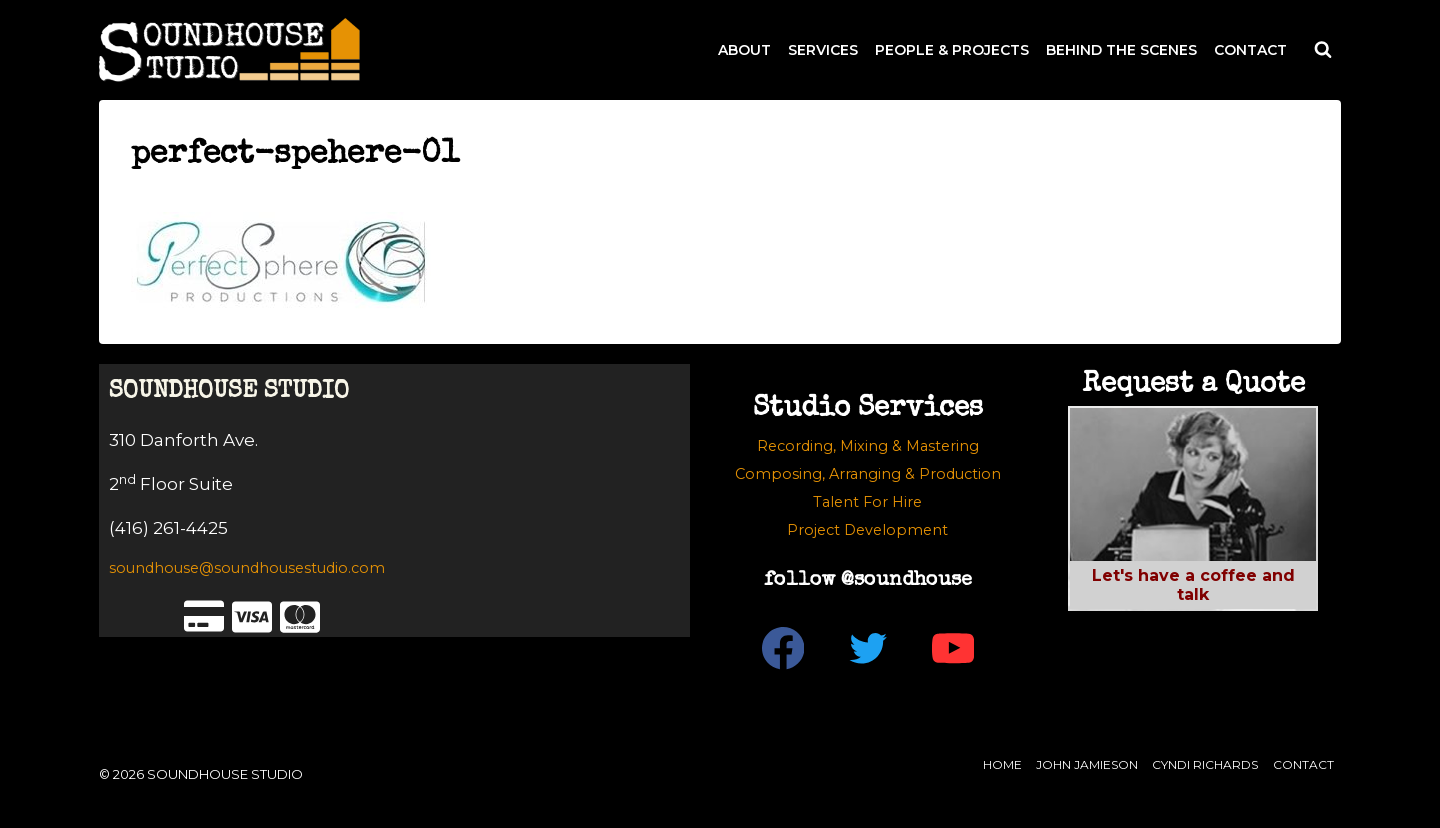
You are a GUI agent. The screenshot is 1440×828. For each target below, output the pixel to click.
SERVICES (823, 50)
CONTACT (1250, 50)
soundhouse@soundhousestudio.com (247, 568)
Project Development (867, 530)
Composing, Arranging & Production (868, 474)
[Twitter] (867, 648)
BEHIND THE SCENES (1121, 50)
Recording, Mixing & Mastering (868, 446)
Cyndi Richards (1205, 764)
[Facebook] (782, 648)
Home (1002, 764)
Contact (1303, 764)
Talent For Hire (867, 502)
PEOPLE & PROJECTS (952, 50)
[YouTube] (952, 648)
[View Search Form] (1323, 50)
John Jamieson (1087, 764)
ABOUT (744, 50)
